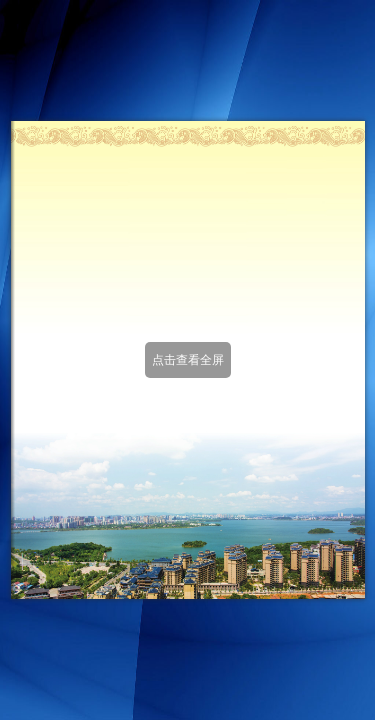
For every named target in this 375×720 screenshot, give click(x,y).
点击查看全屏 (188, 360)
